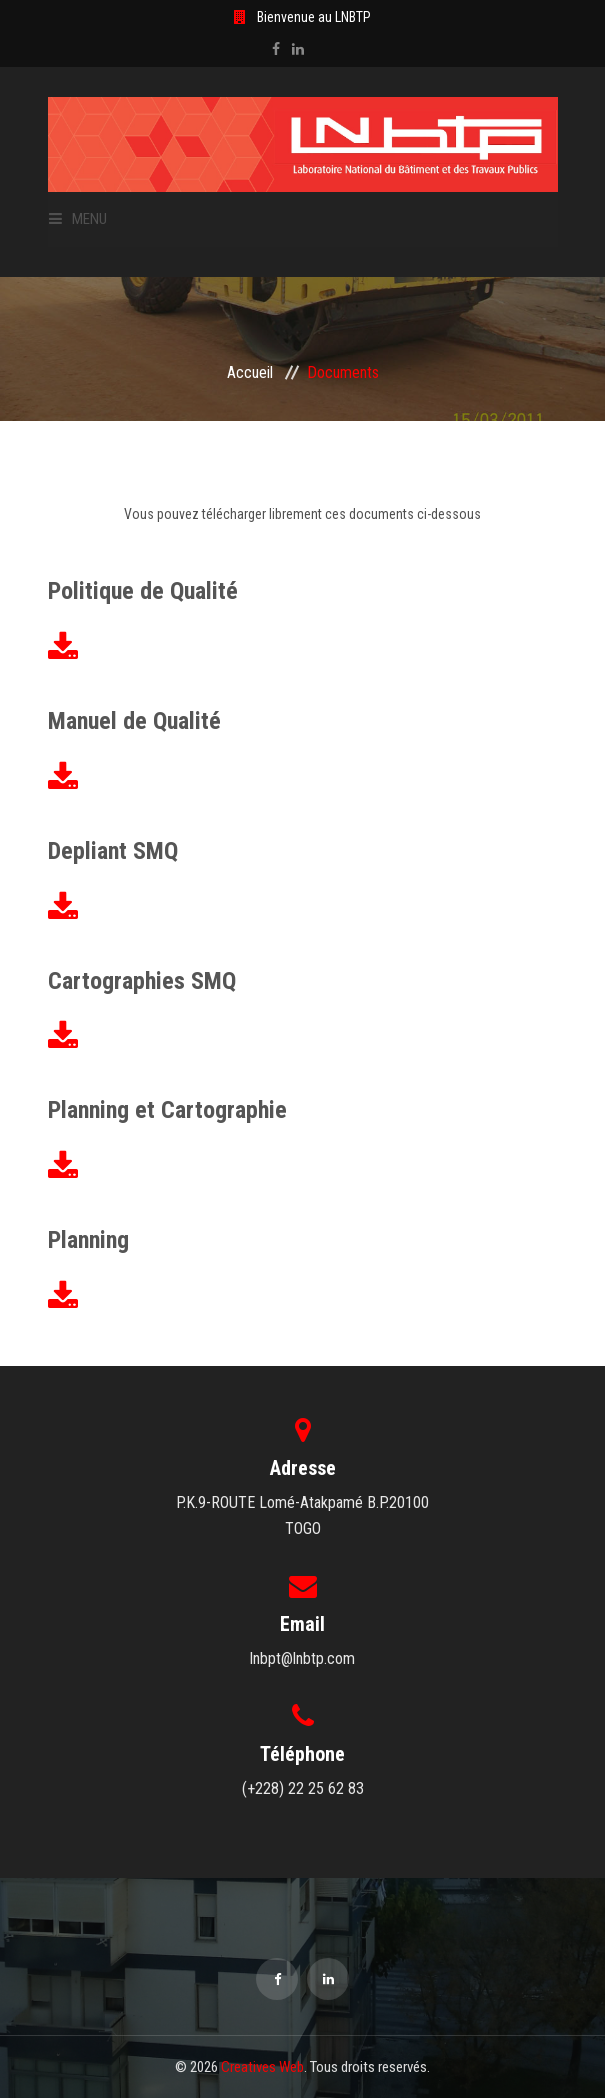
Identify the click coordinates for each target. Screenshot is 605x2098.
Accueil (250, 372)
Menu (78, 219)
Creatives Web (262, 2067)
